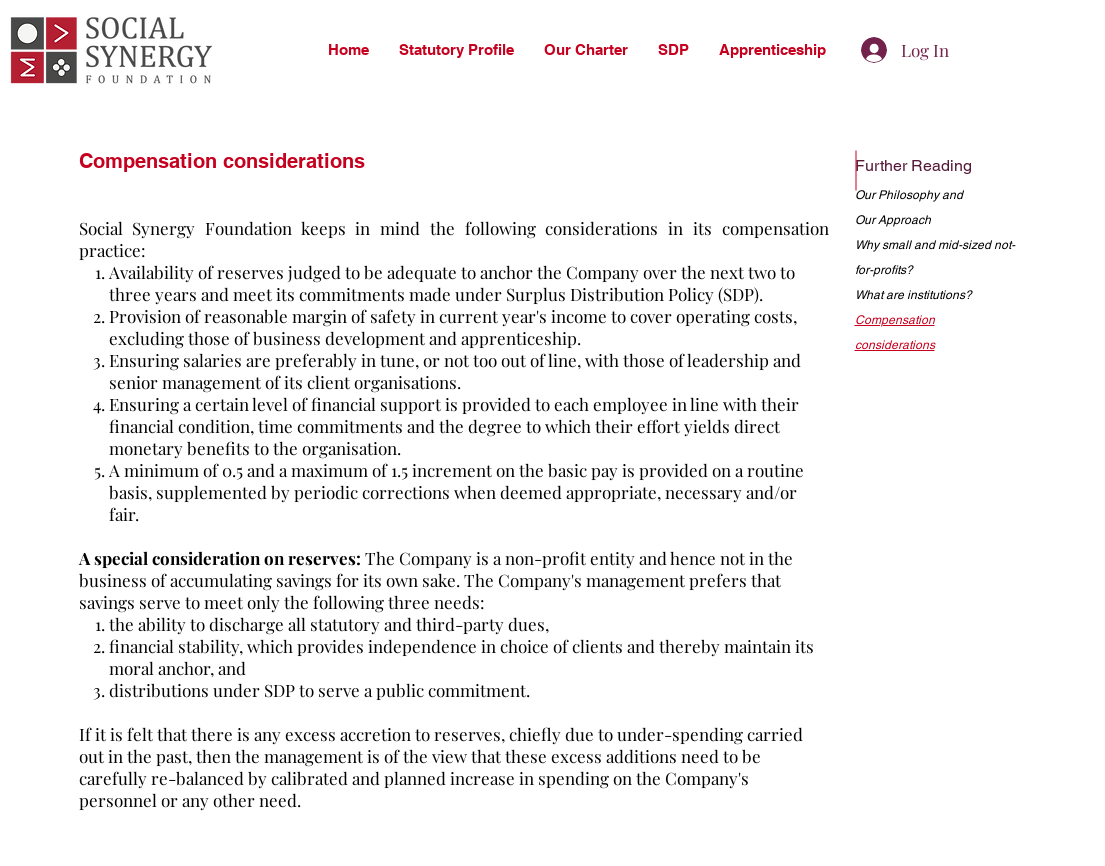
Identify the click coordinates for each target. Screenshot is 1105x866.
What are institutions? (913, 295)
